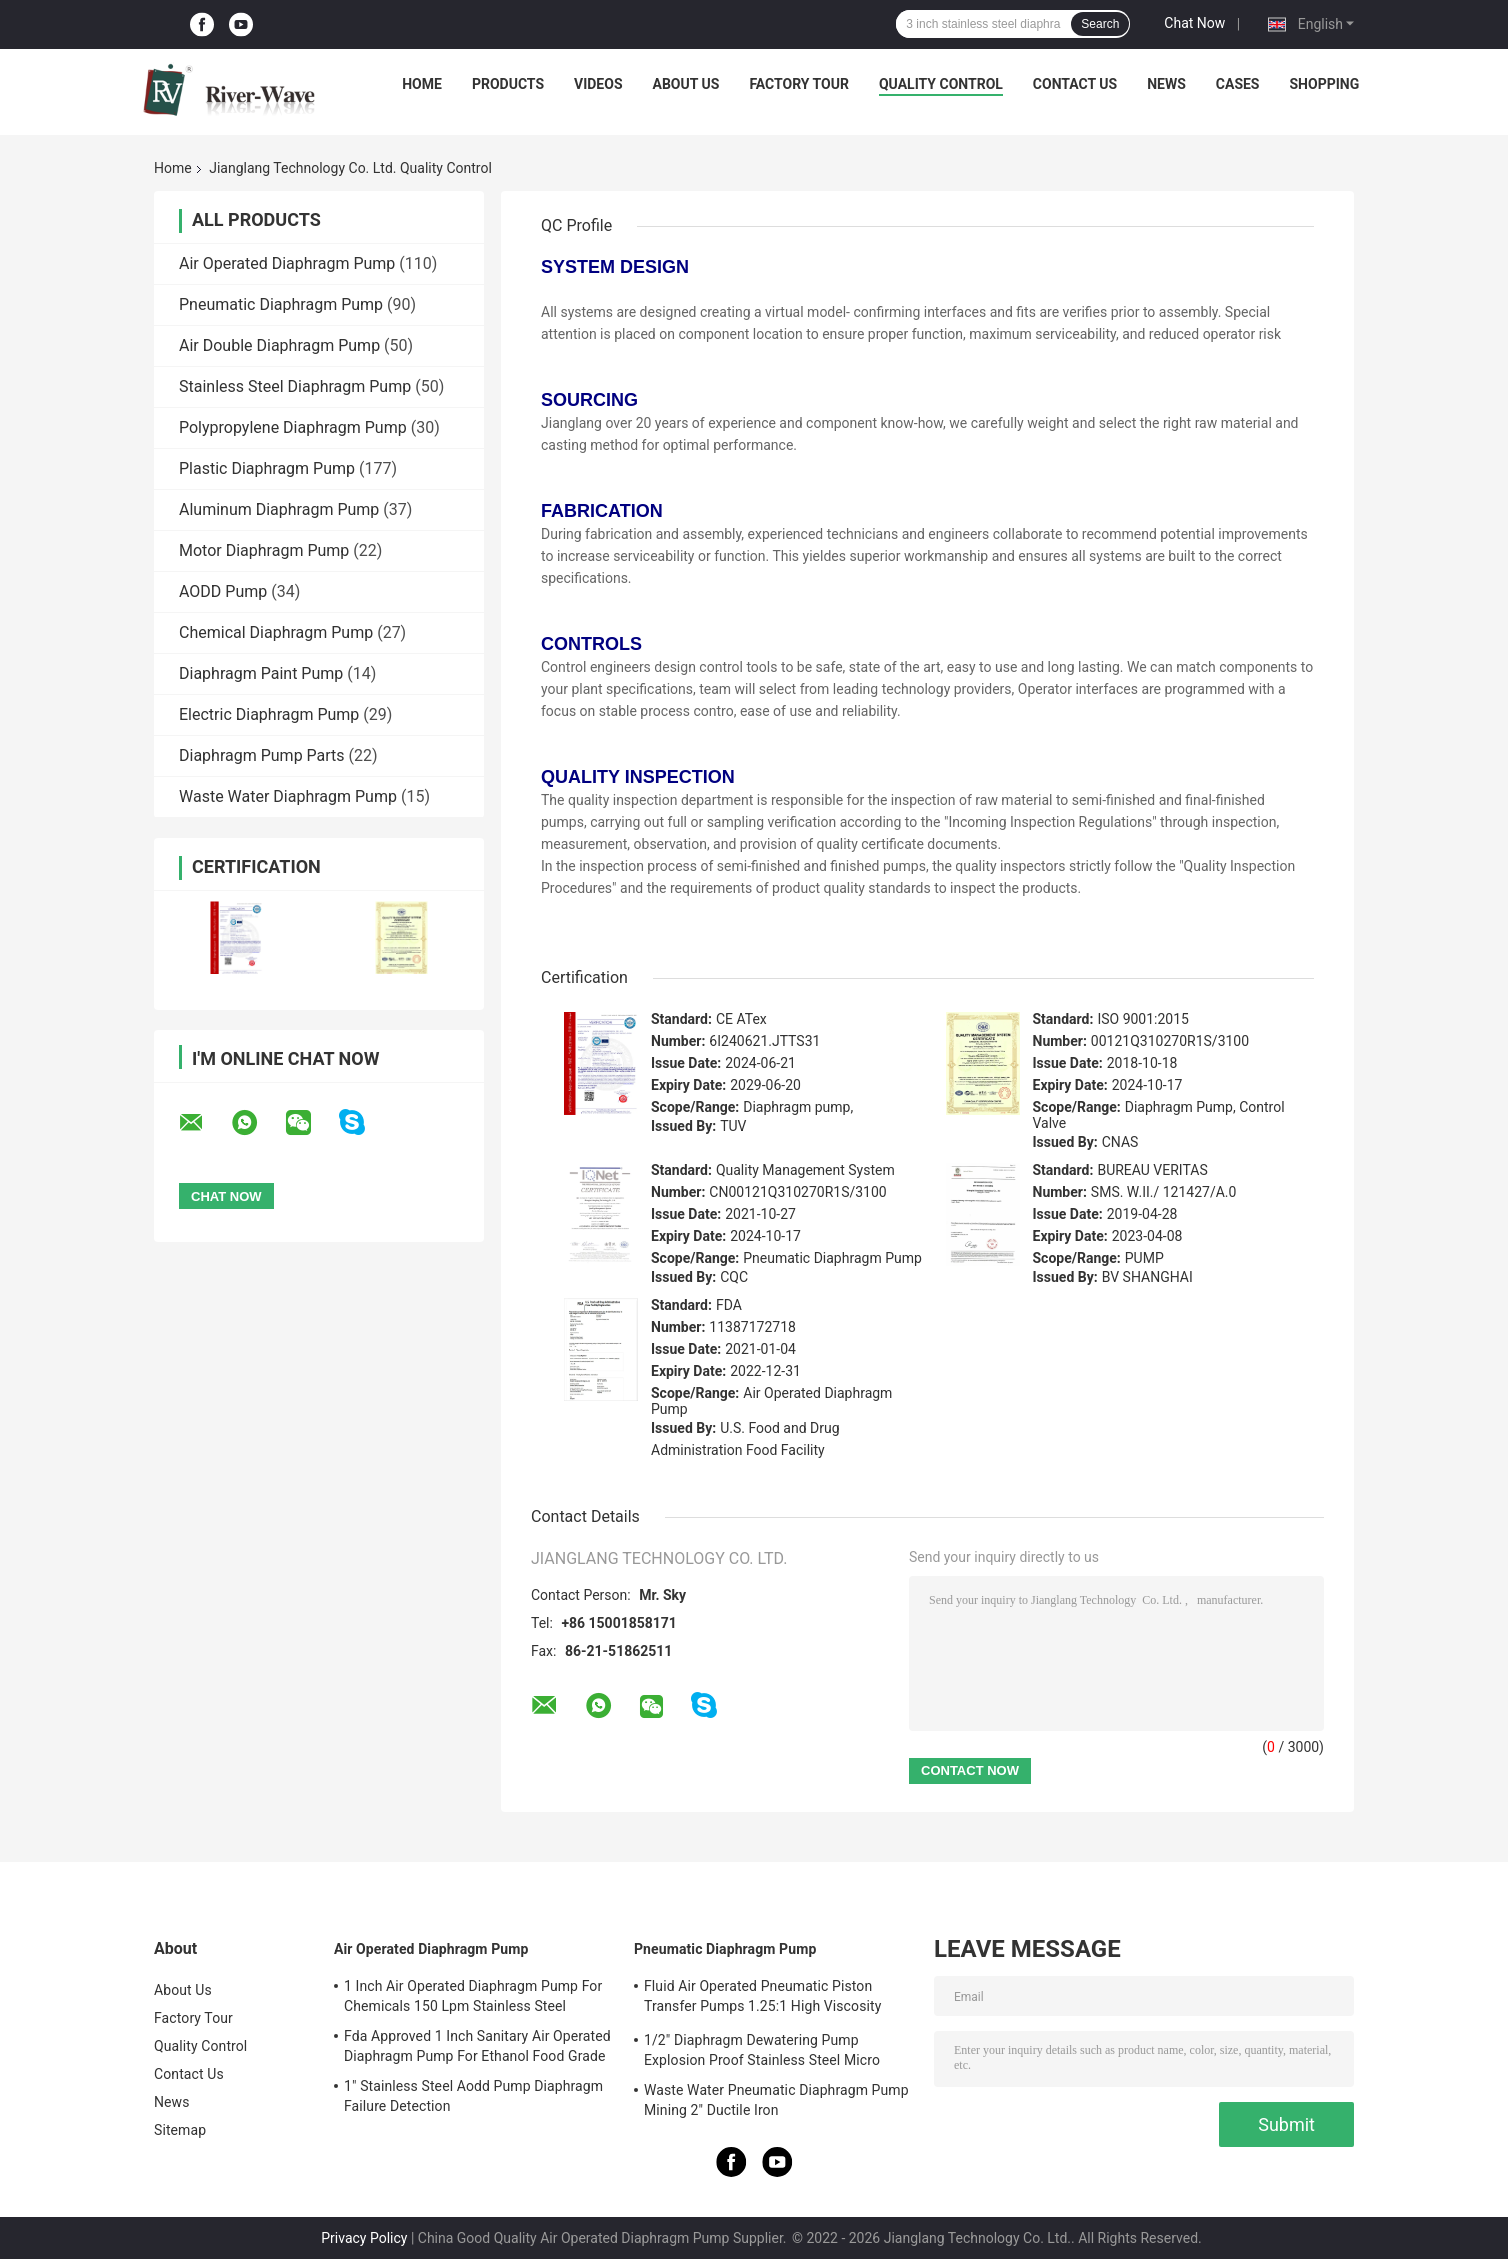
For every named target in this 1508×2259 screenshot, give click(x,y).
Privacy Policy (364, 2238)
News (1166, 84)
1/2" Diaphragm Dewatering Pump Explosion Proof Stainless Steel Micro (762, 2050)
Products (508, 84)
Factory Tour (799, 84)
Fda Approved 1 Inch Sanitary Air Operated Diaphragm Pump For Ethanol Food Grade (477, 2046)
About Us (686, 84)
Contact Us (1075, 84)
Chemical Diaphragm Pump (276, 632)
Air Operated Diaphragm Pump (287, 263)
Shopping (1325, 84)
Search (1100, 24)
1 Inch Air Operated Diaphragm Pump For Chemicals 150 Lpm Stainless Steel (473, 1996)
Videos (598, 84)
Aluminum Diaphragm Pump (279, 509)
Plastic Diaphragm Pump (267, 468)
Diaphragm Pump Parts (262, 755)
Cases (1238, 84)
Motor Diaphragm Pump (264, 550)
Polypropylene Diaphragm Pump (293, 427)
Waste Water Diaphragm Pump (288, 796)
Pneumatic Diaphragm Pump (281, 304)
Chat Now (1194, 23)
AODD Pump (223, 591)
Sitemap (180, 2130)
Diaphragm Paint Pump (261, 673)
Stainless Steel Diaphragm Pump (295, 386)
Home (422, 84)
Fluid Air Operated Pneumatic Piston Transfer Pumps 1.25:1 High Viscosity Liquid (762, 1999)
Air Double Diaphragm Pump (279, 345)
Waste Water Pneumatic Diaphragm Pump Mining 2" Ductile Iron (776, 2100)
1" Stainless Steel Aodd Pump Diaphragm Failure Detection (473, 2096)
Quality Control (941, 84)
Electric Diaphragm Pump (269, 714)
